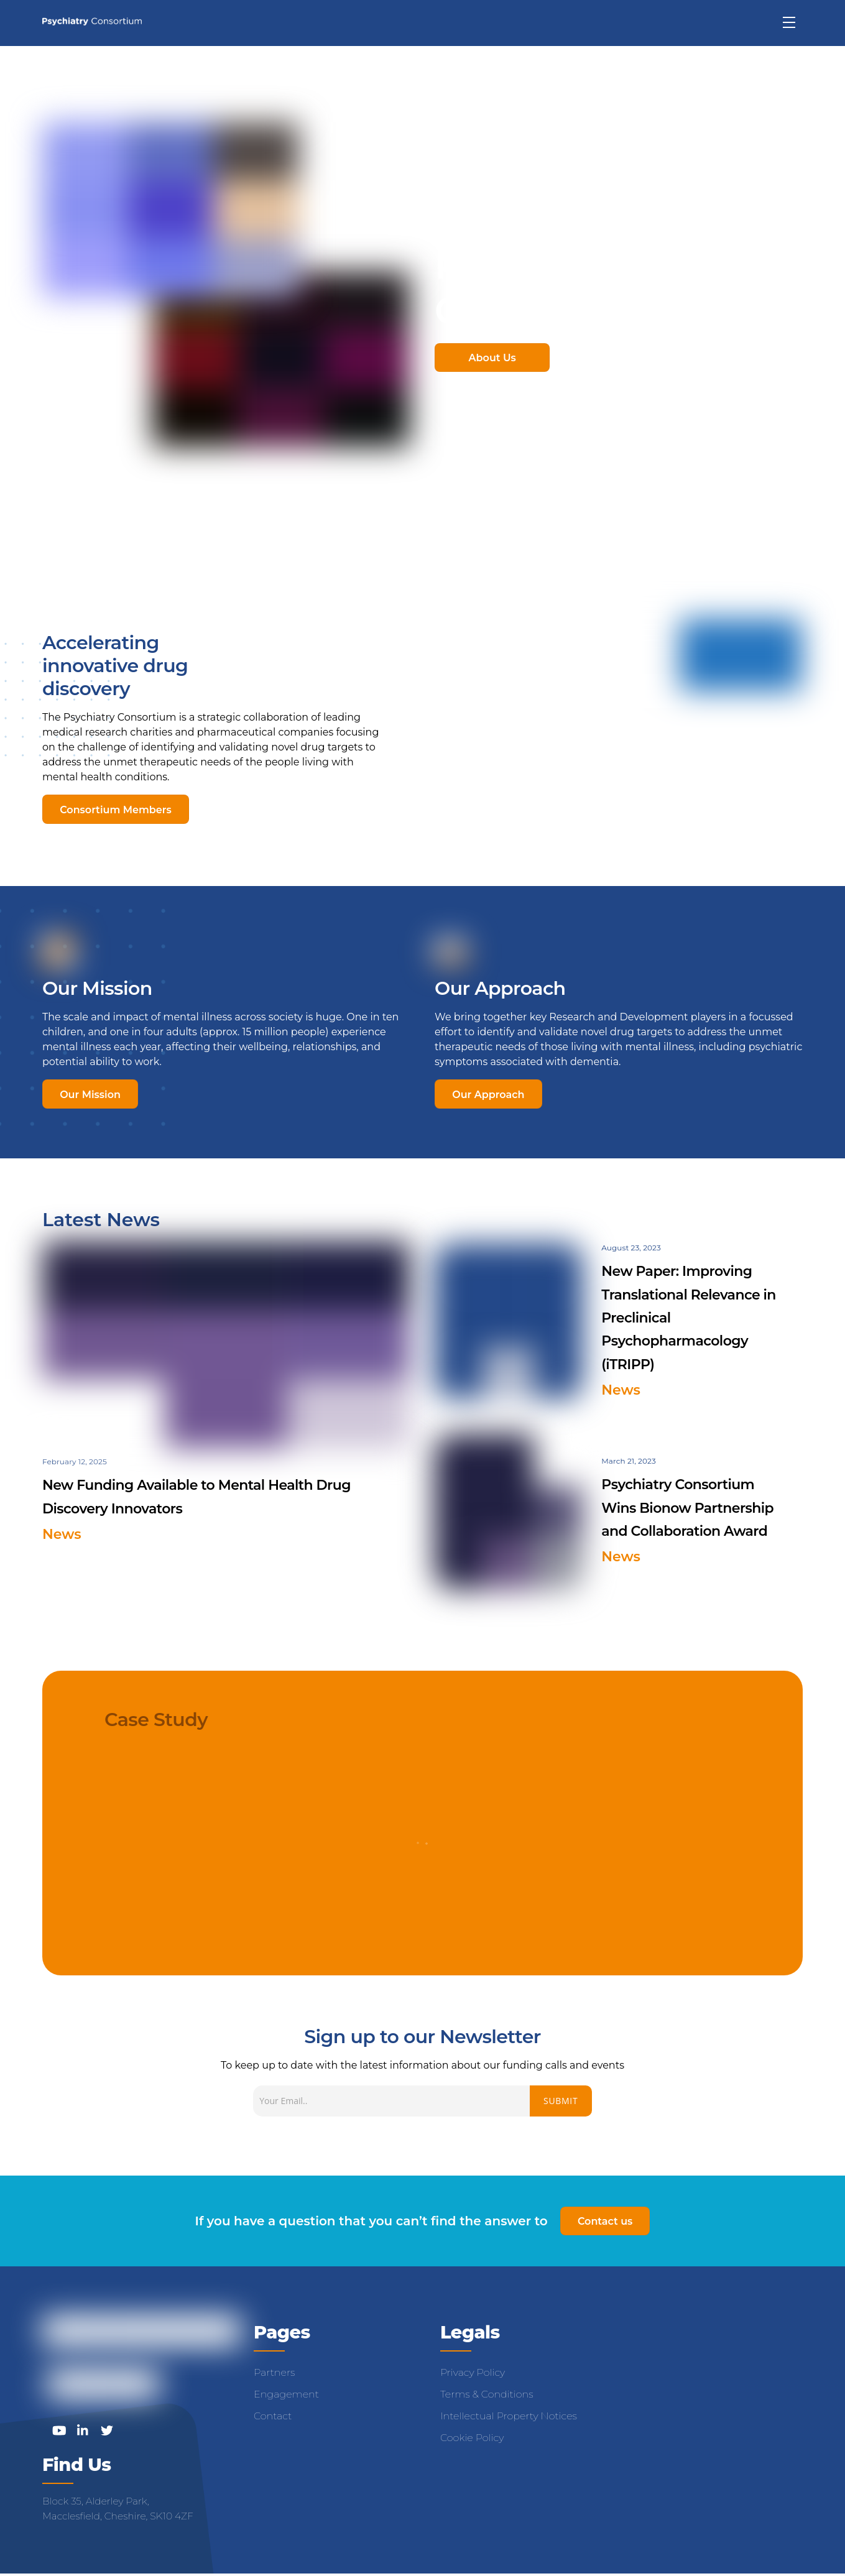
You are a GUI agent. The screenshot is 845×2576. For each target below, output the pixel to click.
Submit (560, 2101)
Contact (273, 2417)
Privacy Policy (472, 2374)
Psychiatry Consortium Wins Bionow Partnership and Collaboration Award (687, 1508)
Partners (274, 2374)
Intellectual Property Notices (508, 2417)
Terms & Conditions (486, 2395)
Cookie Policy (472, 2439)
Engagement (286, 2395)
